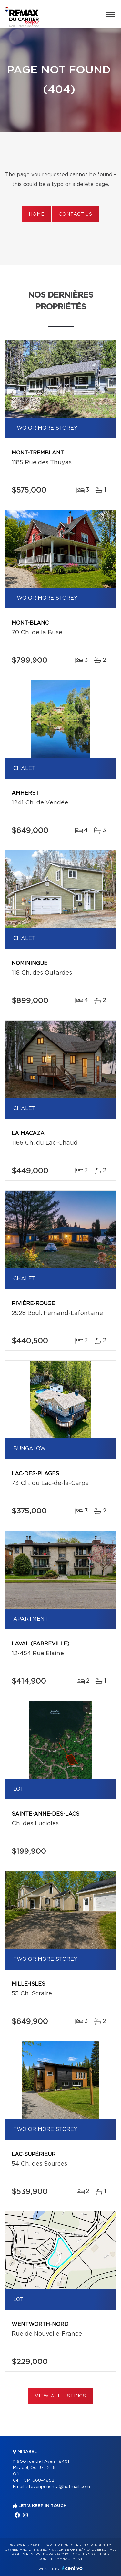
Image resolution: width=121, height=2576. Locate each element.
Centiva (72, 2568)
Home (36, 214)
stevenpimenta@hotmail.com (58, 2487)
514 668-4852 (39, 2480)
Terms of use (94, 2554)
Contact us (75, 214)
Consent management (60, 2558)
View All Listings (60, 2396)
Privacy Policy (63, 2554)
